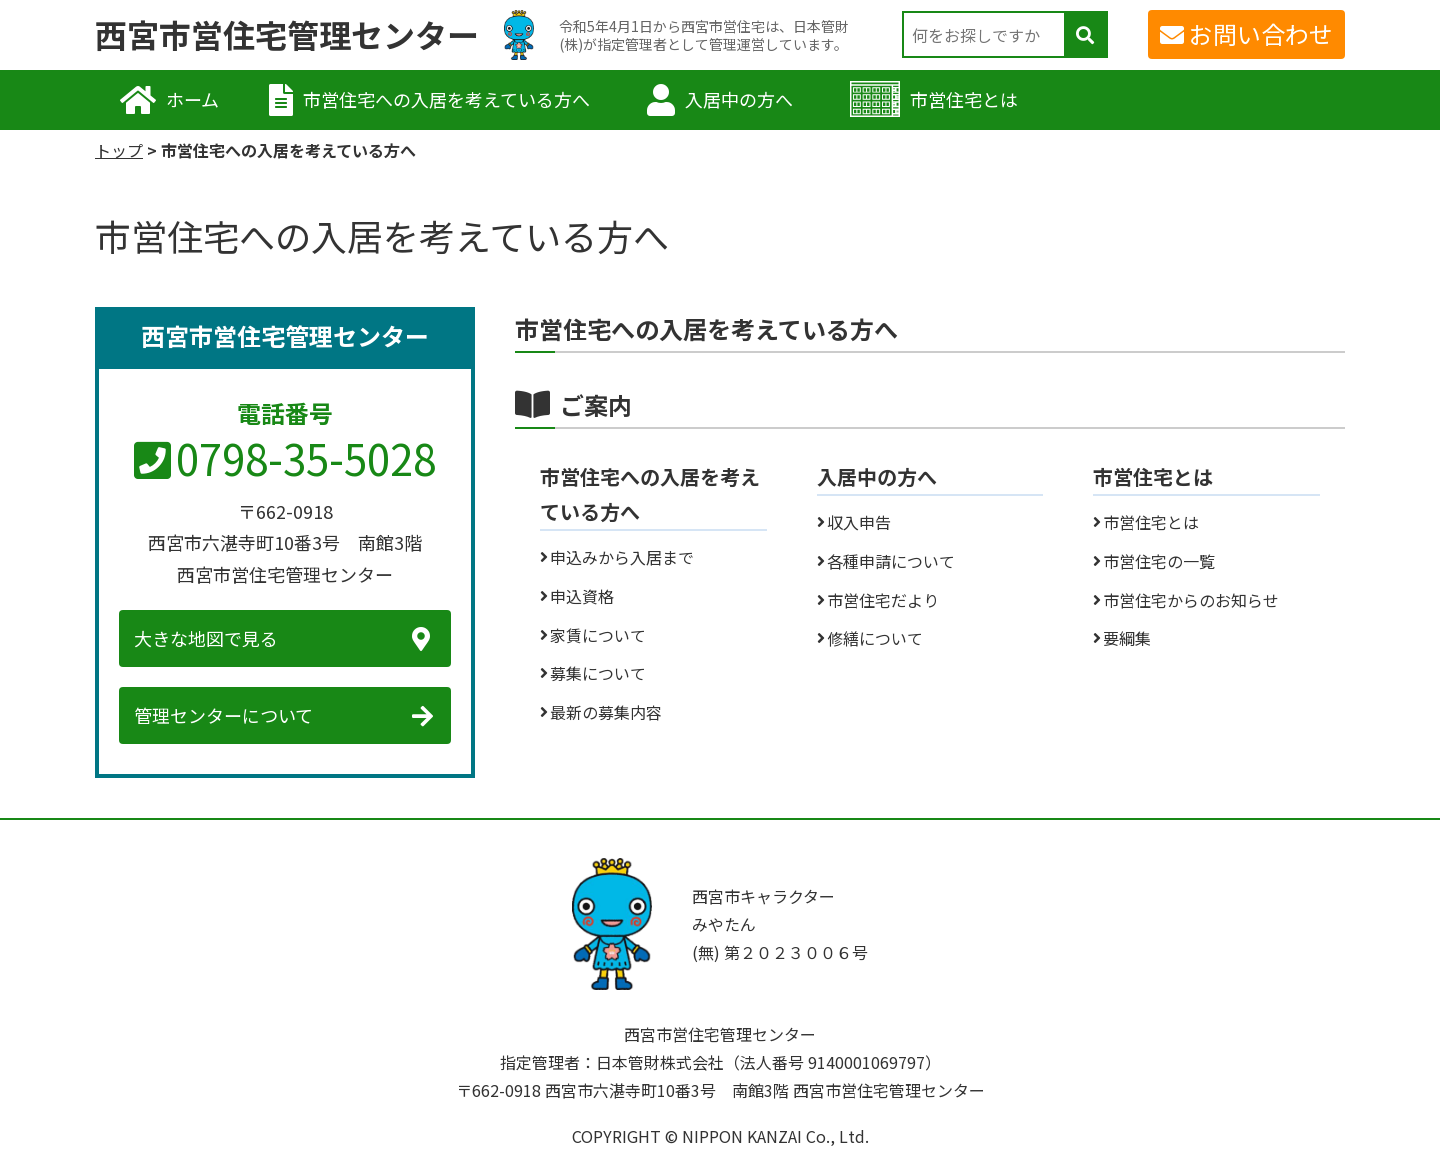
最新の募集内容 (606, 712)
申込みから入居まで (622, 557)
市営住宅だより (883, 600)
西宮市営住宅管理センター (287, 35)
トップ (119, 150)
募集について (598, 673)
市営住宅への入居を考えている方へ (446, 99)
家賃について (598, 635)
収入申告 (859, 522)
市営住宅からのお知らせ (1191, 600)
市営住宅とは (964, 99)
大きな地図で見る (206, 638)
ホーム (192, 99)
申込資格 (582, 596)
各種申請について (891, 561)
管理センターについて (223, 715)
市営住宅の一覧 (1159, 561)
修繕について (875, 638)
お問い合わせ (1261, 33)
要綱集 (1127, 638)
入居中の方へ (739, 99)
